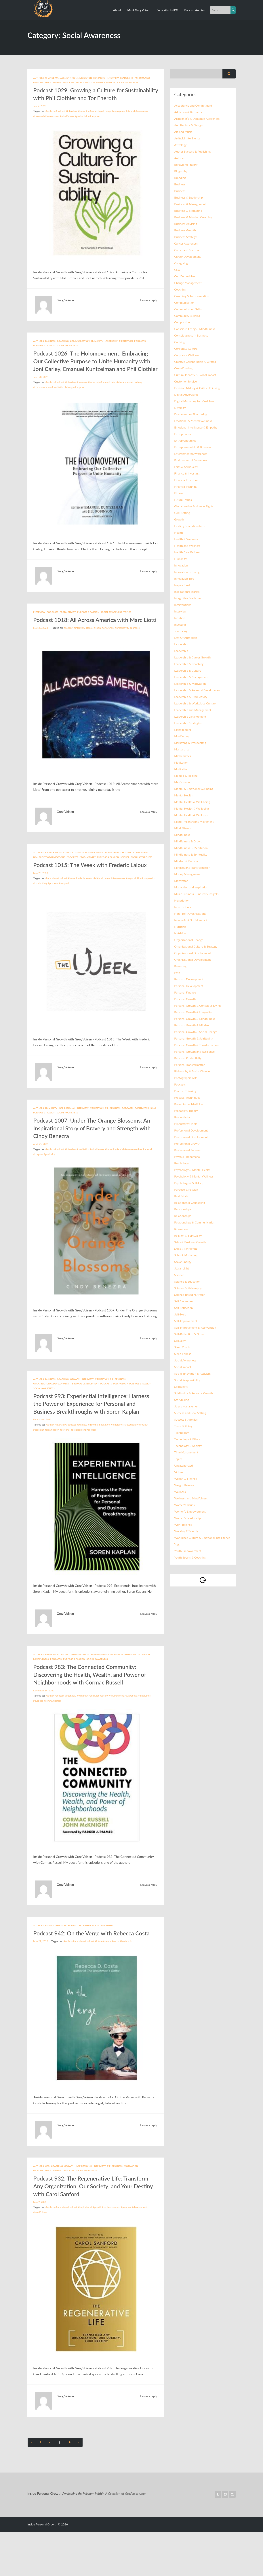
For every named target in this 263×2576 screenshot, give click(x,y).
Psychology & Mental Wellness (194, 1176)
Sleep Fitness (182, 1353)
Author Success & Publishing (192, 151)
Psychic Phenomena (187, 1156)
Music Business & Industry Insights (196, 894)
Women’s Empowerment (190, 1511)
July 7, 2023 (40, 113)
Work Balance (183, 1524)
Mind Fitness (182, 828)
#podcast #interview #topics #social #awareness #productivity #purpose (104, 650)
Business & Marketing (188, 210)
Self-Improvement (185, 1321)
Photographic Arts (185, 1077)
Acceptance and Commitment (193, 105)
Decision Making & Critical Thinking (197, 388)
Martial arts (181, 749)
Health (178, 532)
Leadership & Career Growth (192, 657)
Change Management (58, 78)
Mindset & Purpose (186, 861)
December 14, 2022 (44, 1727)
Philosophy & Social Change (192, 1071)
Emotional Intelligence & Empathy (195, 427)
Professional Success (187, 1150)
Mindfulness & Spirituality (190, 854)
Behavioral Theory (56, 1691)
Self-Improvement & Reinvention (195, 1327)
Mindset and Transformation (192, 867)
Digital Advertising (186, 394)
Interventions (182, 604)
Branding (180, 177)
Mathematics (182, 756)
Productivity (84, 82)
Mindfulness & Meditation (191, 848)
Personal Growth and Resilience (194, 1051)
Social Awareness (127, 82)
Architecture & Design (188, 125)
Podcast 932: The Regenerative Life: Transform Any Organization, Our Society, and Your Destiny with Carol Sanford (95, 2230)
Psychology (120, 1413)
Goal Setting (182, 512)
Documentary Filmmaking (190, 414)
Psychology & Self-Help (189, 1183)
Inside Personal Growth (51, 10)
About (117, 10)
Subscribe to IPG (167, 10)
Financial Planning (185, 486)
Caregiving (181, 263)
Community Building (187, 315)
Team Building (183, 1426)
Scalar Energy (182, 1261)
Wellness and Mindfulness (191, 1498)
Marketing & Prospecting (190, 742)
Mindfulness (142, 78)
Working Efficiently (186, 1531)
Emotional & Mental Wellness (193, 420)
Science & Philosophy (188, 1288)
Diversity (180, 407)
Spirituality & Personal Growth (193, 1393)
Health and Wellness (187, 545)
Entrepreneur (182, 434)
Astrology (180, 145)
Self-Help (180, 1314)
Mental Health (183, 795)
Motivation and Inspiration (191, 887)
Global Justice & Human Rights (194, 506)
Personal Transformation (189, 1064)
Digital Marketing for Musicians (194, 401)
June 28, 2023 (41, 391)
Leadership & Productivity (190, 696)
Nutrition (180, 926)
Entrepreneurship (185, 440)
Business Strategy (185, 237)
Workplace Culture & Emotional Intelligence (202, 1537)
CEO (47, 2210)
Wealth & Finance (185, 1478)
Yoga (177, 1544)
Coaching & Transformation (191, 296)
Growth (75, 1408)
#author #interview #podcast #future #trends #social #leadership (100, 1985)
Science (124, 879)
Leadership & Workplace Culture (195, 703)
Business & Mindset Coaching (193, 217)
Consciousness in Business (191, 335)
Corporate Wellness (186, 355)
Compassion (79, 875)
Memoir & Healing (185, 775)
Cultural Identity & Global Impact (195, 374)
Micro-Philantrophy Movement (194, 821)
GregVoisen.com (137, 2538)
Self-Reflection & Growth (190, 1334)
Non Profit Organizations (49, 879)
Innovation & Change (187, 572)
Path (177, 972)
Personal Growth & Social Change (195, 1032)
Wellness (180, 1491)
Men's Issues (182, 782)
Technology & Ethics (187, 1439)
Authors (38, 78)
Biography (180, 171)
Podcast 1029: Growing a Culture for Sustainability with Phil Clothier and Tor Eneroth (86, 97)
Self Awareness (184, 1301)
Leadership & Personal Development (197, 690)
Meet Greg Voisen (138, 10)
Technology (181, 1432)
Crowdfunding (183, 368)
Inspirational (67, 1138)
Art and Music (183, 131)
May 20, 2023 (41, 903)
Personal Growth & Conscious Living (197, 1005)
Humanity (99, 78)
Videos (178, 1472)
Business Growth (185, 230)
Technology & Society (188, 1445)
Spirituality (181, 1386)
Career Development (187, 256)
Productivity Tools (185, 1123)
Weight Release (184, 1485)
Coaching (63, 348)
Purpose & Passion (104, 82)
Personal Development (47, 82)
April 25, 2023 (41, 1173)
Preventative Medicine (188, 1104)
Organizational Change (188, 940)
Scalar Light (181, 1268)
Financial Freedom (186, 480)
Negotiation (181, 900)
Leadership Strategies (187, 723)
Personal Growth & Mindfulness (194, 1018)
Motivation (131, 2210)
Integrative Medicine (187, 598)
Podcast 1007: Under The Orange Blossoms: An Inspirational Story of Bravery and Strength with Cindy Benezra (93, 1157)
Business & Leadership (188, 197)
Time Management (186, 1452)
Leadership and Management (192, 710)
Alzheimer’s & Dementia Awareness (197, 118)
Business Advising (185, 223)
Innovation (181, 565)
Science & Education (187, 1281)
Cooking (179, 342)
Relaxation (181, 1229)
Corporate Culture (185, 348)
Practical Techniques (187, 1097)
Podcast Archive (194, 10)
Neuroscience (183, 907)
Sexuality (180, 1340)
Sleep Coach (182, 1347)
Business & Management (190, 204)
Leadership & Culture (187, 670)
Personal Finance (185, 992)
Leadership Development (190, 716)
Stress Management (186, 1406)
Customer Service (185, 381)
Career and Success (186, 250)
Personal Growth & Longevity (193, 1012)
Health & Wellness (186, 539)
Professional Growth (187, 1143)
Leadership (126, 78)
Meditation (126, 348)
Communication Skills (188, 309)
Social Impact (182, 1367)
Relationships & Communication (194, 1222)
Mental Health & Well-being (192, 802)
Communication (82, 78)
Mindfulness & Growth (188, 841)
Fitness (178, 493)
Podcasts (68, 82)
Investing (180, 624)
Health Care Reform (187, 552)
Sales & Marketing (185, 1248)
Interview (113, 78)
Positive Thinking (145, 1138)
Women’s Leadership (187, 1518)
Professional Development (191, 1130)
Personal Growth (185, 999)
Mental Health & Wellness (191, 815)
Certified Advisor (185, 276)
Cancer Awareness (186, 243)
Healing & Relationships (189, 526)
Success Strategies (186, 1419)
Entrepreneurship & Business (192, 447)
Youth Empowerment (187, 1551)
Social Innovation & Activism (192, 1373)
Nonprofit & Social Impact (190, 920)
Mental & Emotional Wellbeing (193, 788)
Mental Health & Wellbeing (191, 808)
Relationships (182, 1209)
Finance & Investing (186, 473)
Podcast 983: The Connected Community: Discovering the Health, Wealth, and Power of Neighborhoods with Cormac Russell (95, 1711)
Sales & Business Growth (190, 1242)
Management (182, 729)
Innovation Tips (184, 578)
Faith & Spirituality (186, 466)
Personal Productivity (188, 1058)
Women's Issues (184, 1505)
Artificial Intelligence (187, 138)
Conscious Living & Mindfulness (194, 329)
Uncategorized (183, 1465)
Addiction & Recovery (188, 112)
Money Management (187, 874)
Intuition (179, 618)
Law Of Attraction (185, 637)
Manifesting (181, 736)
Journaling (180, 631)
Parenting (180, 966)
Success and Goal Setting (190, 1413)
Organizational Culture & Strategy (195, 946)
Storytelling (181, 1399)
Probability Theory (186, 1110)
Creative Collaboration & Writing (195, 361)
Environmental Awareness (104, 875)
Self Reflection (183, 1307)
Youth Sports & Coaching (190, 1557)
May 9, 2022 (40, 2246)
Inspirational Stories (186, 591)
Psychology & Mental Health (192, 1169)
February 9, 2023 (42, 1456)
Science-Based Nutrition (189, 1294)
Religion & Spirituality (188, 1235)
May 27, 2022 (41, 1985)
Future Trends (54, 1962)
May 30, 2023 (41, 650)
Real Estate (181, 1196)
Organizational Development (51, 1413)
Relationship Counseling (189, 1202)
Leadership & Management (191, 677)
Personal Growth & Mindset (192, 1025)
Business (50, 348)
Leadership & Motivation (190, 683)
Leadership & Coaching (189, 664)
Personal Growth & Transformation (196, 1045)
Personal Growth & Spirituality (193, 1038)
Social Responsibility (187, 1380)
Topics (127, 627)
